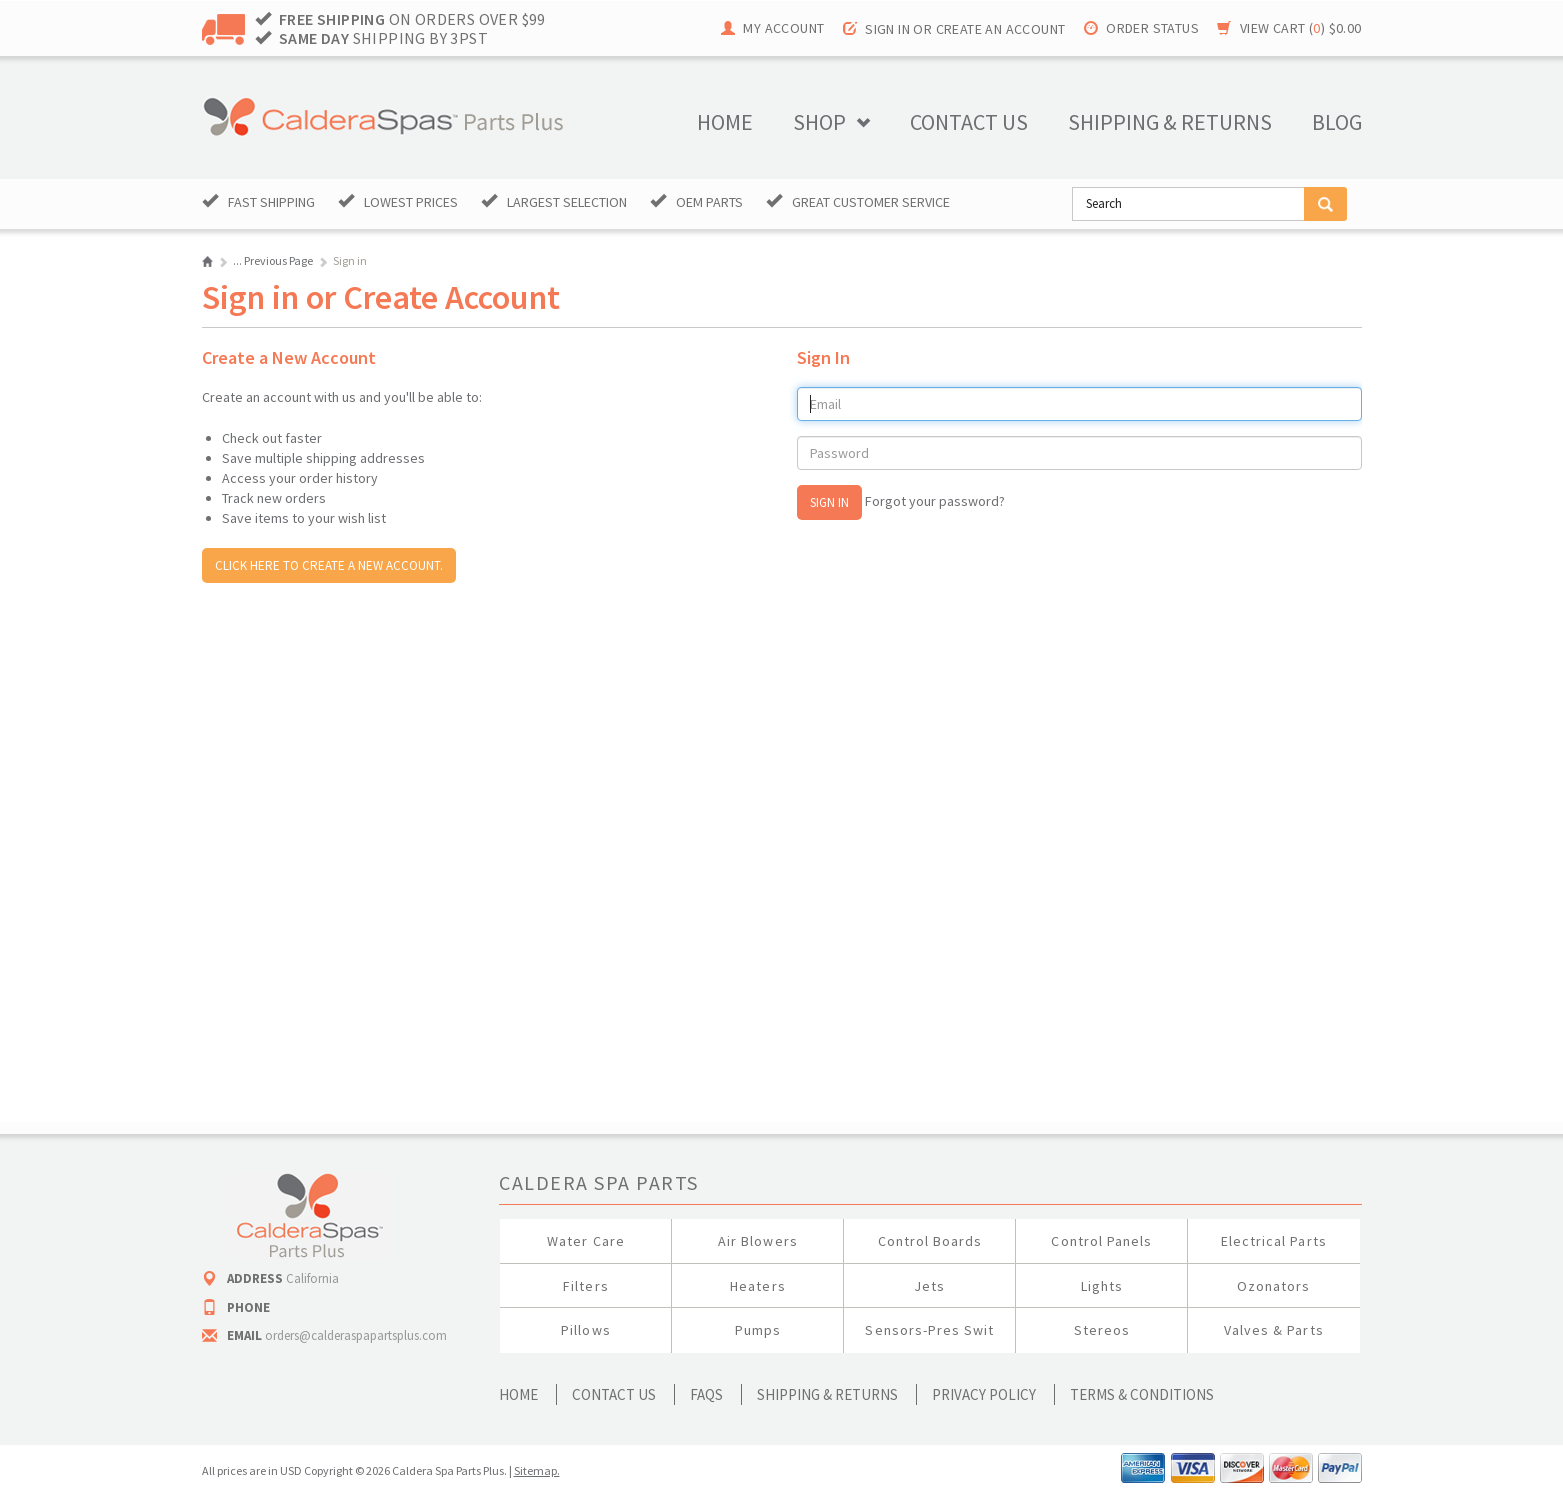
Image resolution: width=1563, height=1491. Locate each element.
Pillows (585, 1330)
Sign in (887, 29)
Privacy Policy (984, 1394)
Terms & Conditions (1142, 1394)
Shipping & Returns (827, 1394)
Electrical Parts (1274, 1241)
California (312, 1278)
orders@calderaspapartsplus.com (356, 1335)
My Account (783, 28)
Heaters (757, 1286)
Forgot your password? (935, 501)
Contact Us (614, 1394)
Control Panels (1101, 1241)
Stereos (1102, 1330)
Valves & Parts (1274, 1330)
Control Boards (930, 1241)
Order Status (1152, 28)
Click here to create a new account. (329, 565)
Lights (1102, 1286)
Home (725, 122)
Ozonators (1273, 1286)
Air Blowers (758, 1241)
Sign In (829, 502)
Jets (929, 1286)
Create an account (1001, 29)
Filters (585, 1286)
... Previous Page (273, 260)
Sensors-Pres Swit (929, 1330)
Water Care (586, 1241)
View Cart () (1301, 28)
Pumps (758, 1330)
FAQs (706, 1394)
